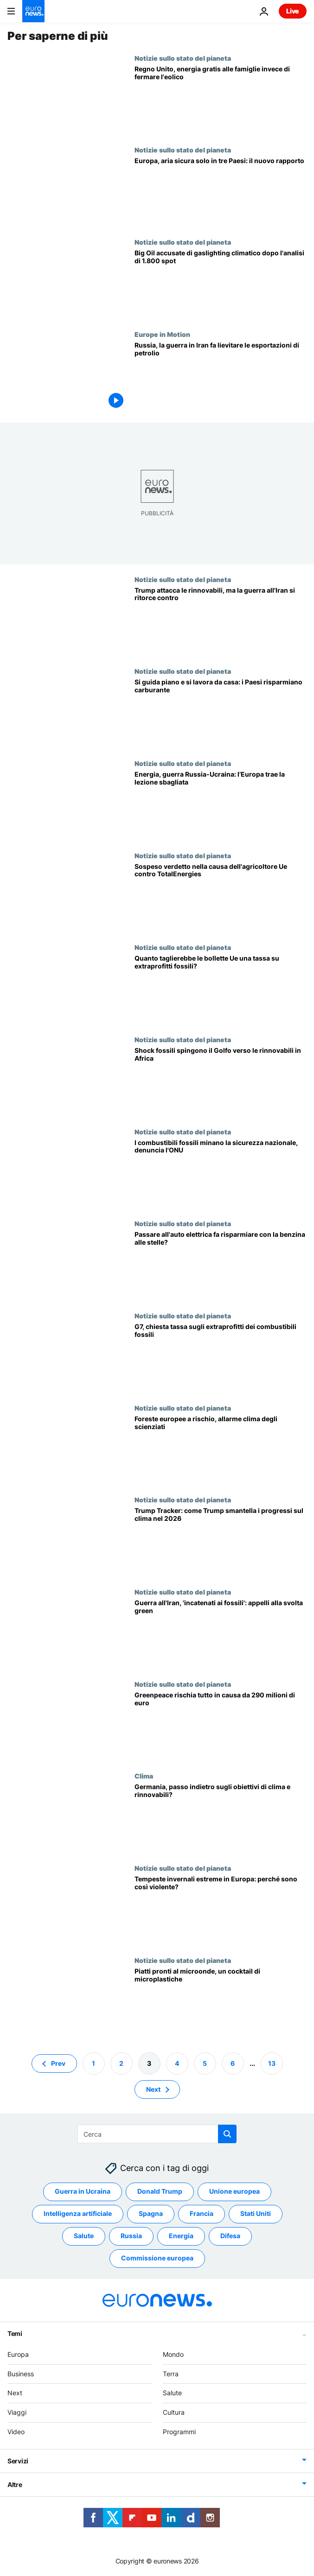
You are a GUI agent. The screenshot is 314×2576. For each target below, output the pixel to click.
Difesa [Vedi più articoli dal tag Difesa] (230, 2236)
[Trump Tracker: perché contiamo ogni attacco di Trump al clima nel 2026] (221, 1542)
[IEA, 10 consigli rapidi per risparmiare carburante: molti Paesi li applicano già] (221, 713)
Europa (18, 2354)
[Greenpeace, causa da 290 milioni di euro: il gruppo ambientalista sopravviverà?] (221, 1726)
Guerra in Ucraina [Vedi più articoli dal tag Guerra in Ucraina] (82, 2191)
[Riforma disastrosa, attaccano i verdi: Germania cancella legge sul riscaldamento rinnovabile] (221, 1818)
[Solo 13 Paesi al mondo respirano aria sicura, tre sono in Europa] (221, 192)
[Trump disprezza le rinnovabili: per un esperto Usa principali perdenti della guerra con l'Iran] (221, 622)
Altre (14, 2484)
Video (16, 2432)
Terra (171, 2373)
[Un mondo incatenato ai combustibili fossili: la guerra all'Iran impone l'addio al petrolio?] (221, 1634)
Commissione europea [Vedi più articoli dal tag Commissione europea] (157, 2258)
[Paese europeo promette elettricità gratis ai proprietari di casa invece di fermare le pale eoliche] (221, 100)
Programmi (179, 2432)
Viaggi (16, 2412)
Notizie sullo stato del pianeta (183, 58)
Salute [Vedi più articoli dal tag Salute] (84, 2236)
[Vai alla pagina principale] (33, 11)
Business (20, 2373)
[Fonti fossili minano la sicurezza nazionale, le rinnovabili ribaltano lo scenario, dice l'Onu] (221, 1174)
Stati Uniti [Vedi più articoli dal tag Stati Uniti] (255, 2213)
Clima (144, 1775)
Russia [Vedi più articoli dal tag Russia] (131, 2236)
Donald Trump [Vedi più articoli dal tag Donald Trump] (159, 2191)
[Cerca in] (157, 2134)
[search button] (227, 2134)
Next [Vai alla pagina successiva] (153, 2089)
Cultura (174, 2412)
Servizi (17, 2460)
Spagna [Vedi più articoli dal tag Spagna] (151, 2213)
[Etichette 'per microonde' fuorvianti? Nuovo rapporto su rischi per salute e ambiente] (221, 2003)
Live (292, 11)
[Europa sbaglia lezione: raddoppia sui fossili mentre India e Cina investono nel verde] (221, 806)
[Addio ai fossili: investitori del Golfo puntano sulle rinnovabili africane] (221, 1082)
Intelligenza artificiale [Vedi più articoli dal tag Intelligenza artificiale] (78, 2213)
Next (14, 2393)
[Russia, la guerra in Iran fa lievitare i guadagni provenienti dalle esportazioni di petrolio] (221, 376)
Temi (14, 2333)
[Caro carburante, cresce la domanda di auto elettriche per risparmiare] (221, 1266)
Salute (172, 2393)
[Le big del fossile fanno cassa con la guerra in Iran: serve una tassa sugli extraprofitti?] (221, 1358)
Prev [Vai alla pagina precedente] (58, 2063)
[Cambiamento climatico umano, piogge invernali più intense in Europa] (221, 1910)
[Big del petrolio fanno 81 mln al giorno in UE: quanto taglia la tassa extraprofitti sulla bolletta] (221, 990)
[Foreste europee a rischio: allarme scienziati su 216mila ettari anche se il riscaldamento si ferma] (221, 1450)
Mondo (173, 2354)
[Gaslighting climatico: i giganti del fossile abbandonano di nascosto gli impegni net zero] (221, 284)
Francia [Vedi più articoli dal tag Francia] (201, 2213)
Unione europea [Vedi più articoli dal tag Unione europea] (234, 2191)
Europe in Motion (162, 334)
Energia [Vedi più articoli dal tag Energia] (181, 2236)
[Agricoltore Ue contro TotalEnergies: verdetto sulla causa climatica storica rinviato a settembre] (221, 898)
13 (272, 2063)
